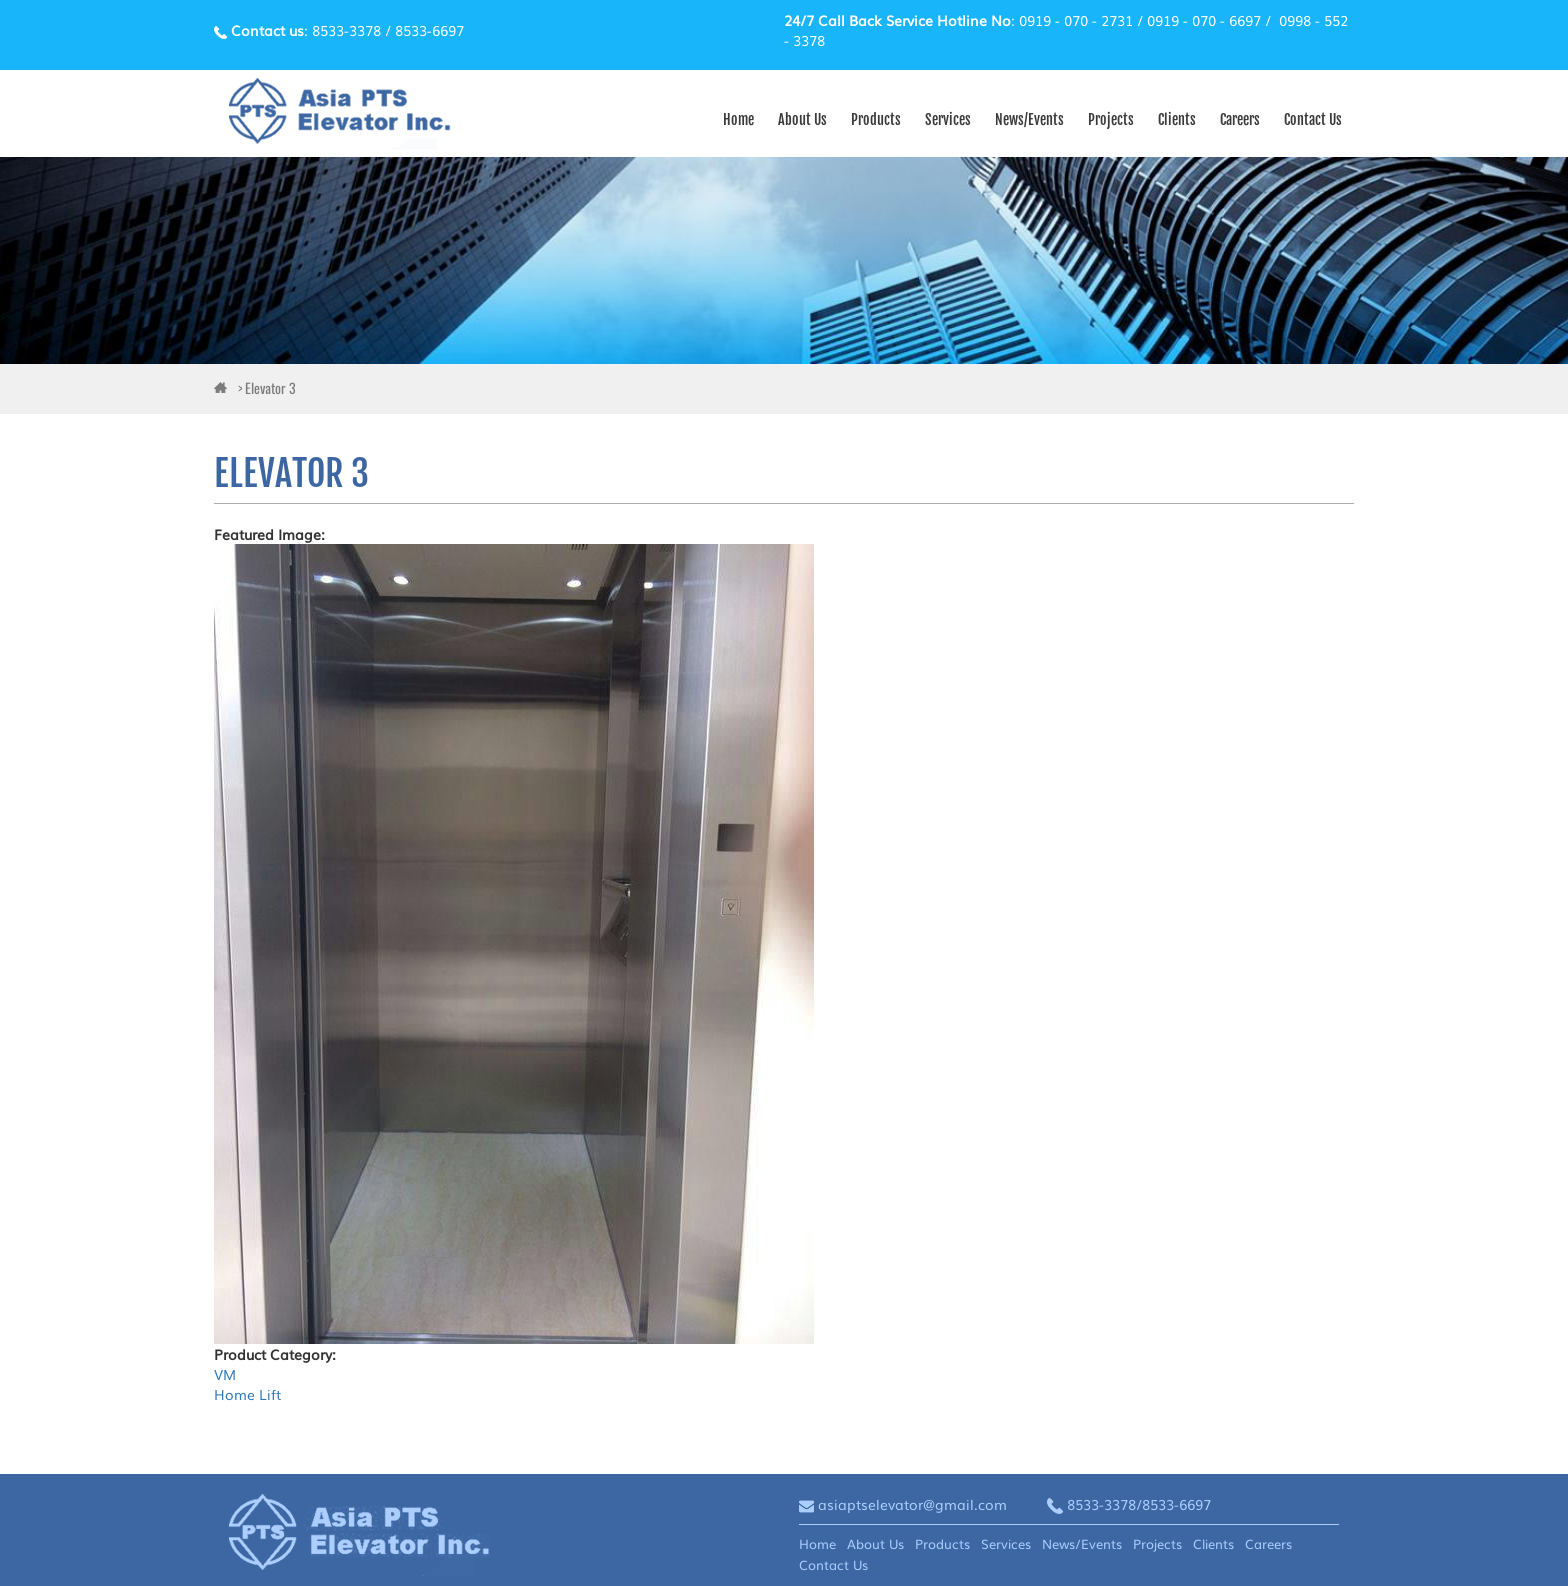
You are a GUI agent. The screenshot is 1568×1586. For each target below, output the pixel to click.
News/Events (1029, 119)
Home (738, 119)
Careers (1240, 119)
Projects (1111, 119)
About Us (802, 119)
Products (876, 119)
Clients (1177, 119)
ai (224, 389)
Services (948, 119)
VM (225, 1374)
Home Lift (247, 1394)
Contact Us (1313, 119)
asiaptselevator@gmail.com (912, 1504)
